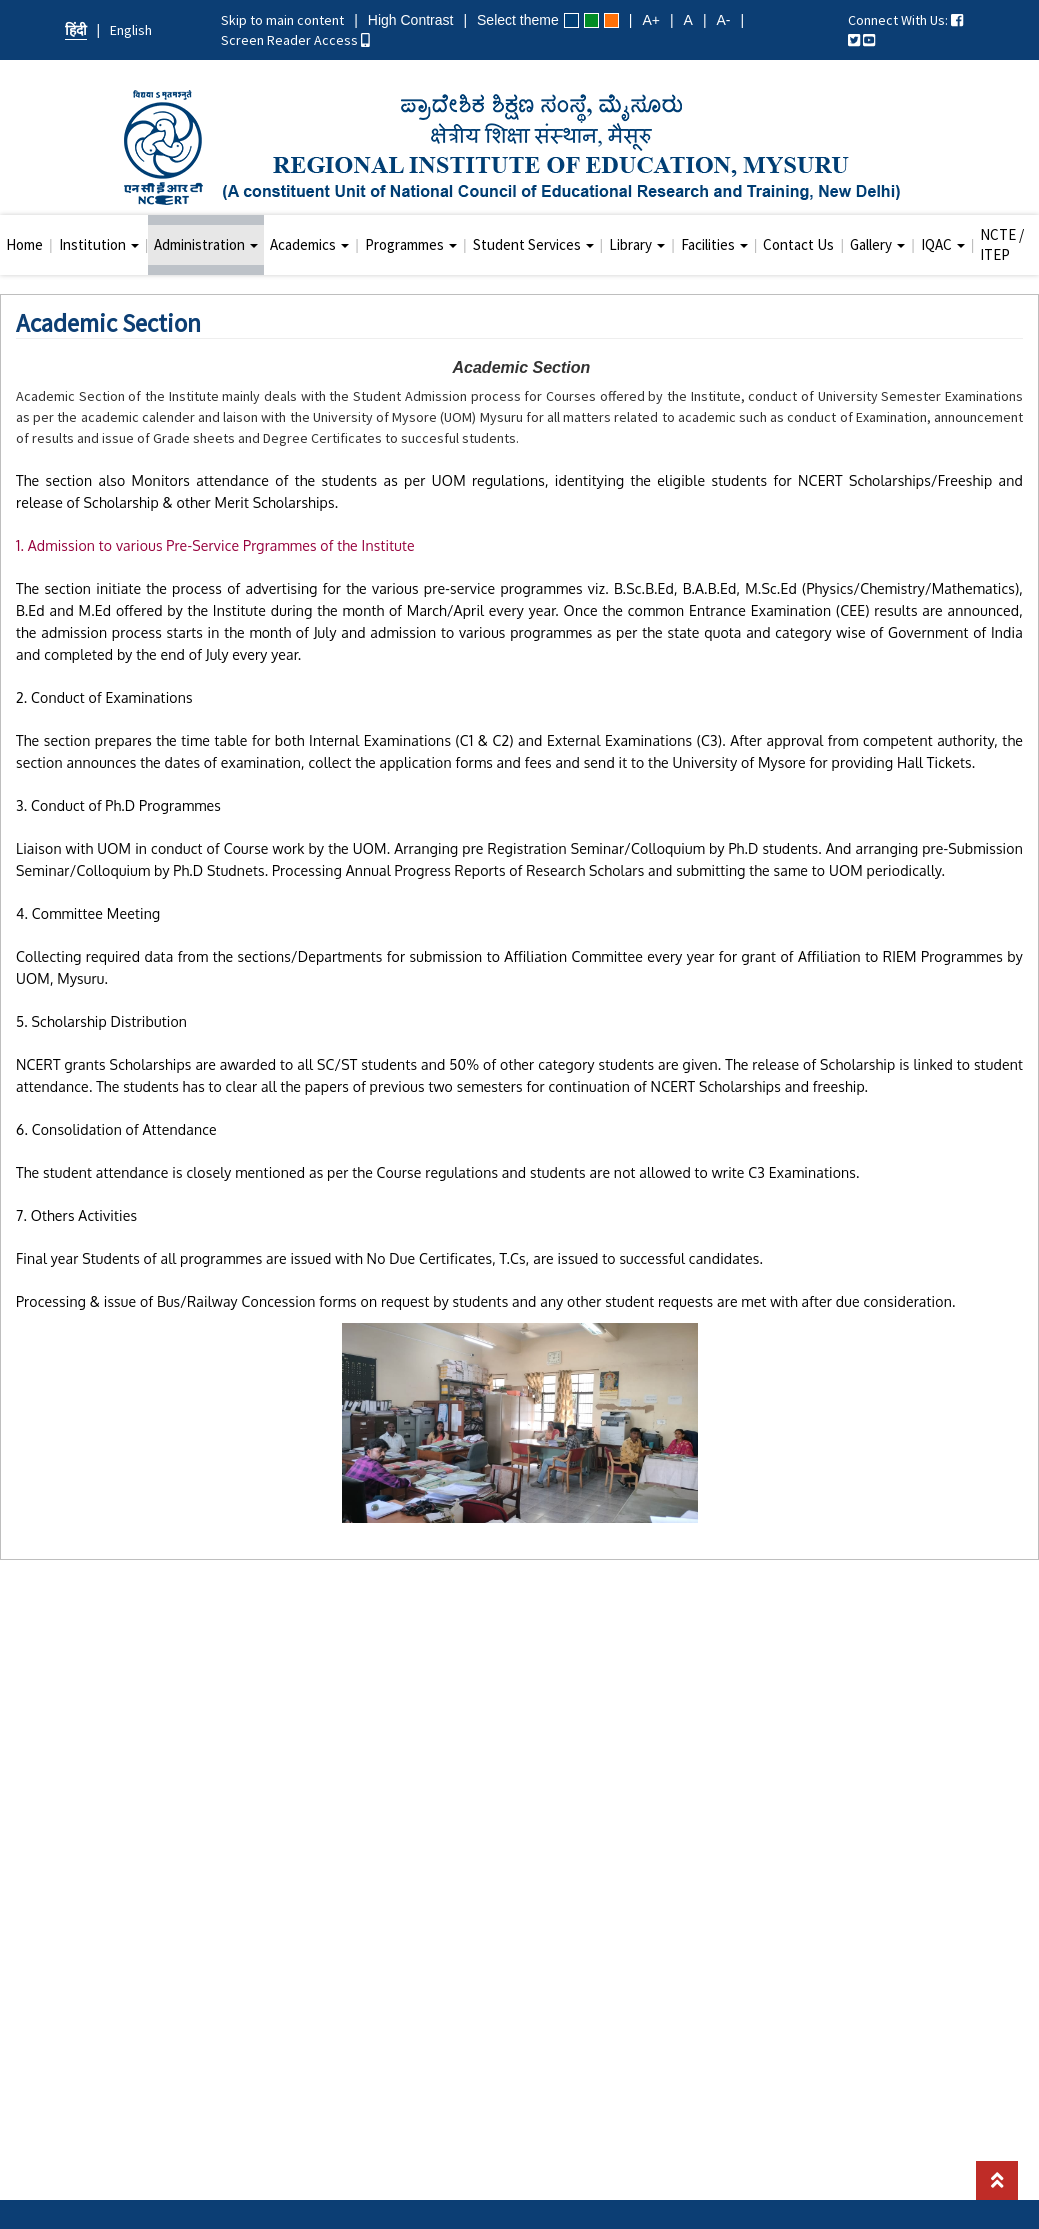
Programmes (411, 244)
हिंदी (76, 30)
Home (24, 244)
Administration (206, 244)
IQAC (943, 244)
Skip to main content (282, 20)
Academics (309, 244)
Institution (99, 244)
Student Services (533, 244)
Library (637, 244)
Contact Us (798, 244)
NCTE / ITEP (1002, 244)
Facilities (714, 244)
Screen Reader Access (295, 40)
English (131, 30)
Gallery (877, 244)
